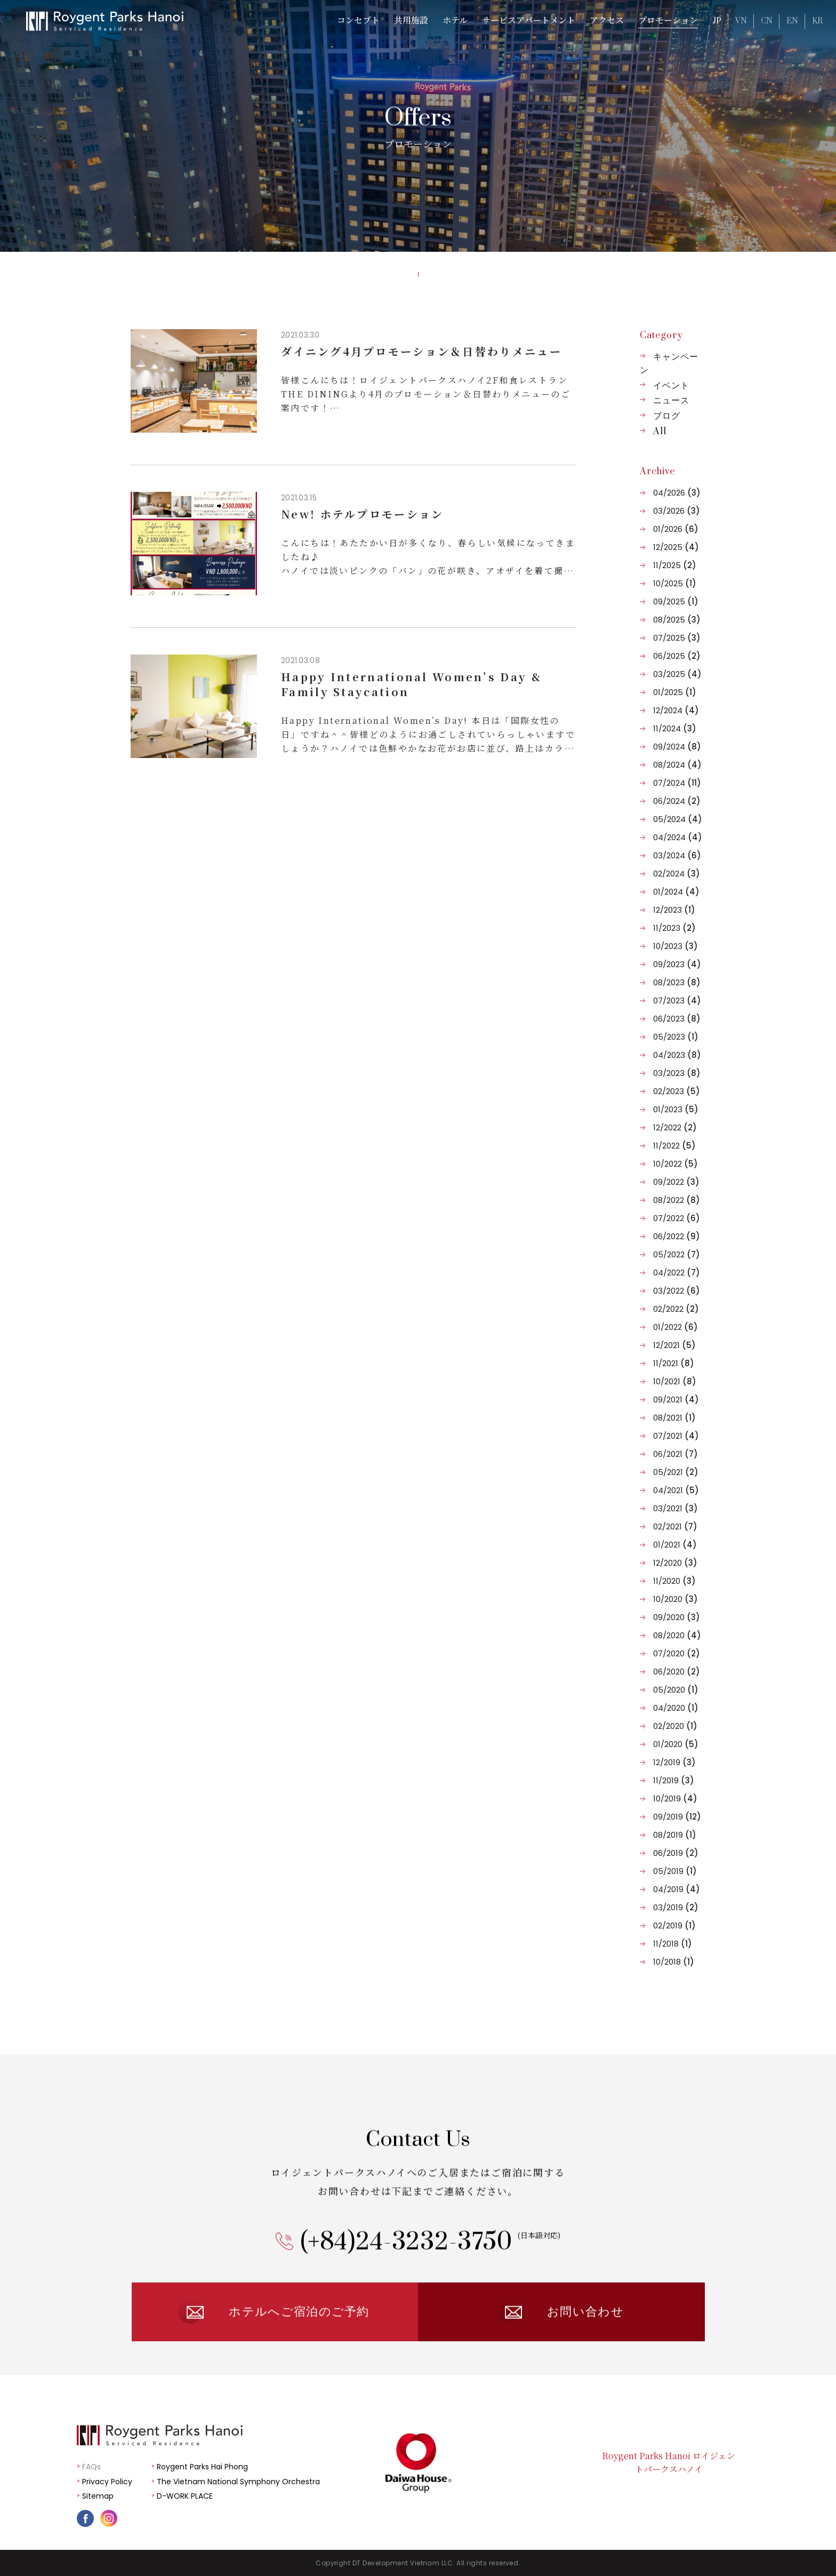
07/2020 (676, 1653)
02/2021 (675, 1526)
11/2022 (674, 1145)
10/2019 (675, 1798)
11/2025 (674, 565)
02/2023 (676, 1091)
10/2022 (675, 1163)
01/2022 (675, 1327)
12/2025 (676, 547)
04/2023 (677, 1054)
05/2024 (677, 819)
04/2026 (677, 492)
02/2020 (675, 1726)
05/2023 (675, 1036)
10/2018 (673, 1961)
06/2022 (676, 1236)
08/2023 (677, 982)
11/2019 (673, 1780)
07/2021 (676, 1435)
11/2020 (674, 1580)
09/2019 (677, 1816)
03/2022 (676, 1290)
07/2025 (677, 637)
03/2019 (675, 1907)
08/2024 (677, 764)
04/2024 (677, 837)
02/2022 (676, 1308)
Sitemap (98, 2496)
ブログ (666, 416)
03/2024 (677, 855)
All (659, 431)
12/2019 (674, 1762)
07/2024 (677, 782)
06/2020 (676, 1671)
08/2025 (677, 619)
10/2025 (674, 583)
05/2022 (676, 1254)
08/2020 (677, 1635)
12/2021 (674, 1345)
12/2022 (675, 1127)
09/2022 (676, 1181)
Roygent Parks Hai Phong (202, 2466)
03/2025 (677, 674)
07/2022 (676, 1218)
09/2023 (677, 964)
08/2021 (674, 1417)
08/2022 (676, 1200)
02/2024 (676, 873)
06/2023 (677, 1018)
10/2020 (675, 1599)
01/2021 (675, 1544)
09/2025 (675, 601)
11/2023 (674, 928)
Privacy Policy (107, 2481)
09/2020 (676, 1617)
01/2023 (675, 1109)
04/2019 (676, 1889)
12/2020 (675, 1562)
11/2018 (672, 1943)
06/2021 (675, 1454)
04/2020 (675, 1707)
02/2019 (674, 1925)
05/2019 (675, 1871)
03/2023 (677, 1073)
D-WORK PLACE (185, 2496)
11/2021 (673, 1363)
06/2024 (677, 801)
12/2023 (674, 909)
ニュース (671, 400)
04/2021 (676, 1490)
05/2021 (675, 1472)
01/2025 (674, 692)
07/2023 (677, 1000)
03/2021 (675, 1508)
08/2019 (674, 1834)
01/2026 (675, 529)
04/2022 (676, 1272)
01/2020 (675, 1744)
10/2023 (675, 946)
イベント (671, 386)
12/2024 (676, 710)
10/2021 (674, 1381)
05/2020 (675, 1689)
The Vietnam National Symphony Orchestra (238, 2481)
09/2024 (677, 746)
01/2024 (676, 891)
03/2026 (676, 510)
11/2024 (674, 728)
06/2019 (675, 1853)
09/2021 (676, 1399)
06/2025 (677, 655)
